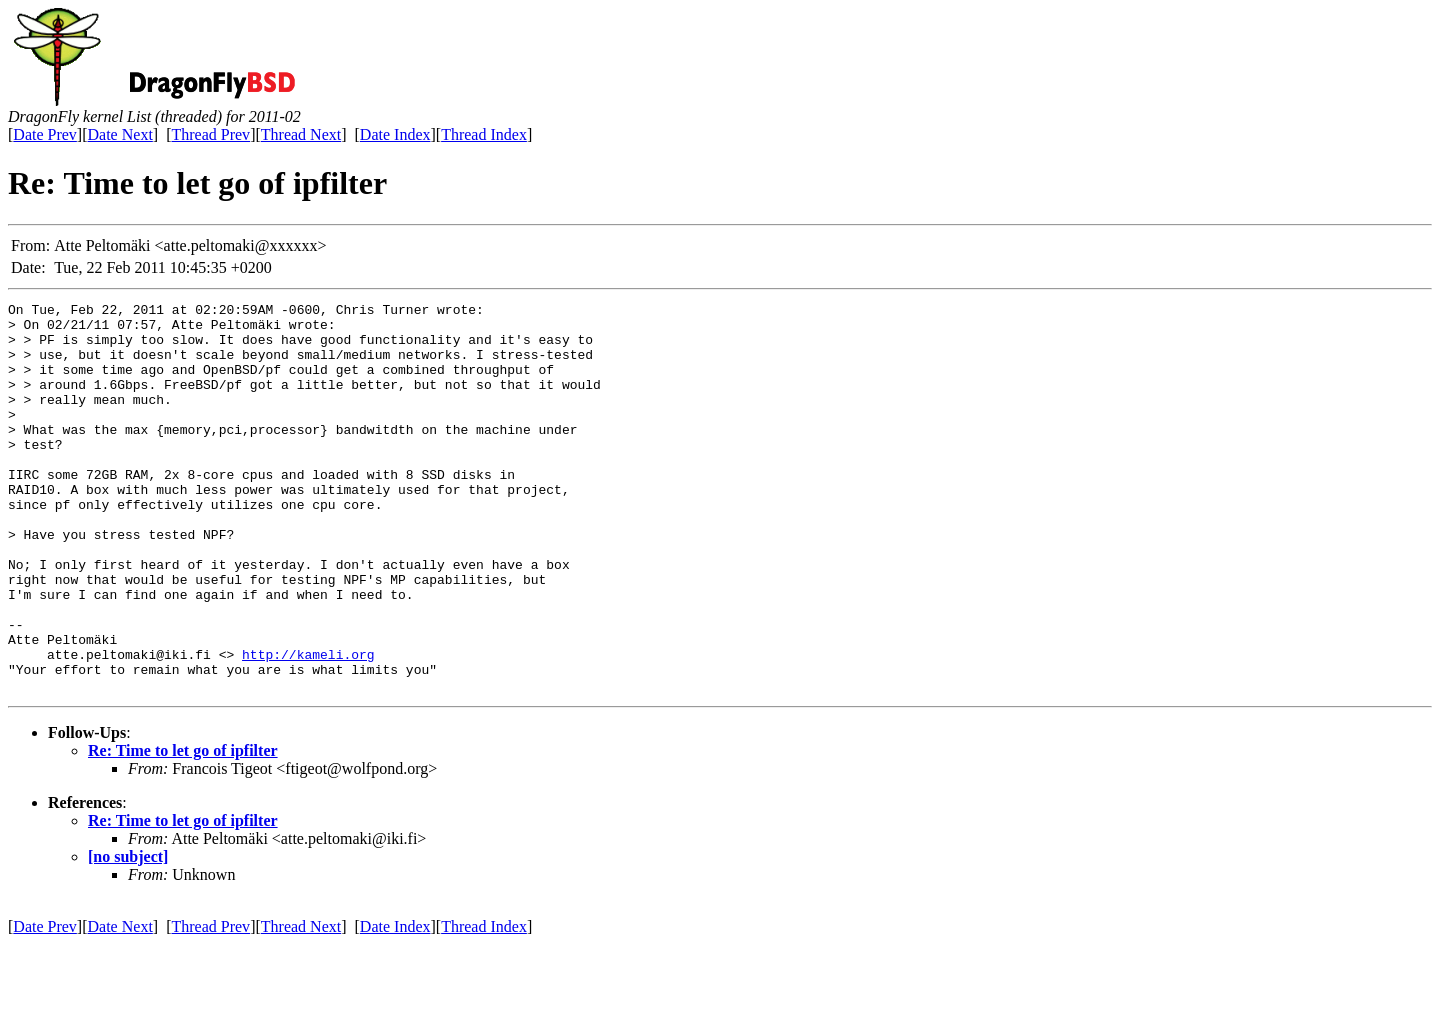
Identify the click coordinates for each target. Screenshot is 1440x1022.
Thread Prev (210, 134)
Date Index (395, 134)
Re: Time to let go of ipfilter (183, 828)
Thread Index (484, 134)
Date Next (120, 134)
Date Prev (45, 134)
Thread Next (301, 134)
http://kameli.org (308, 726)
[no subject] (128, 934)
